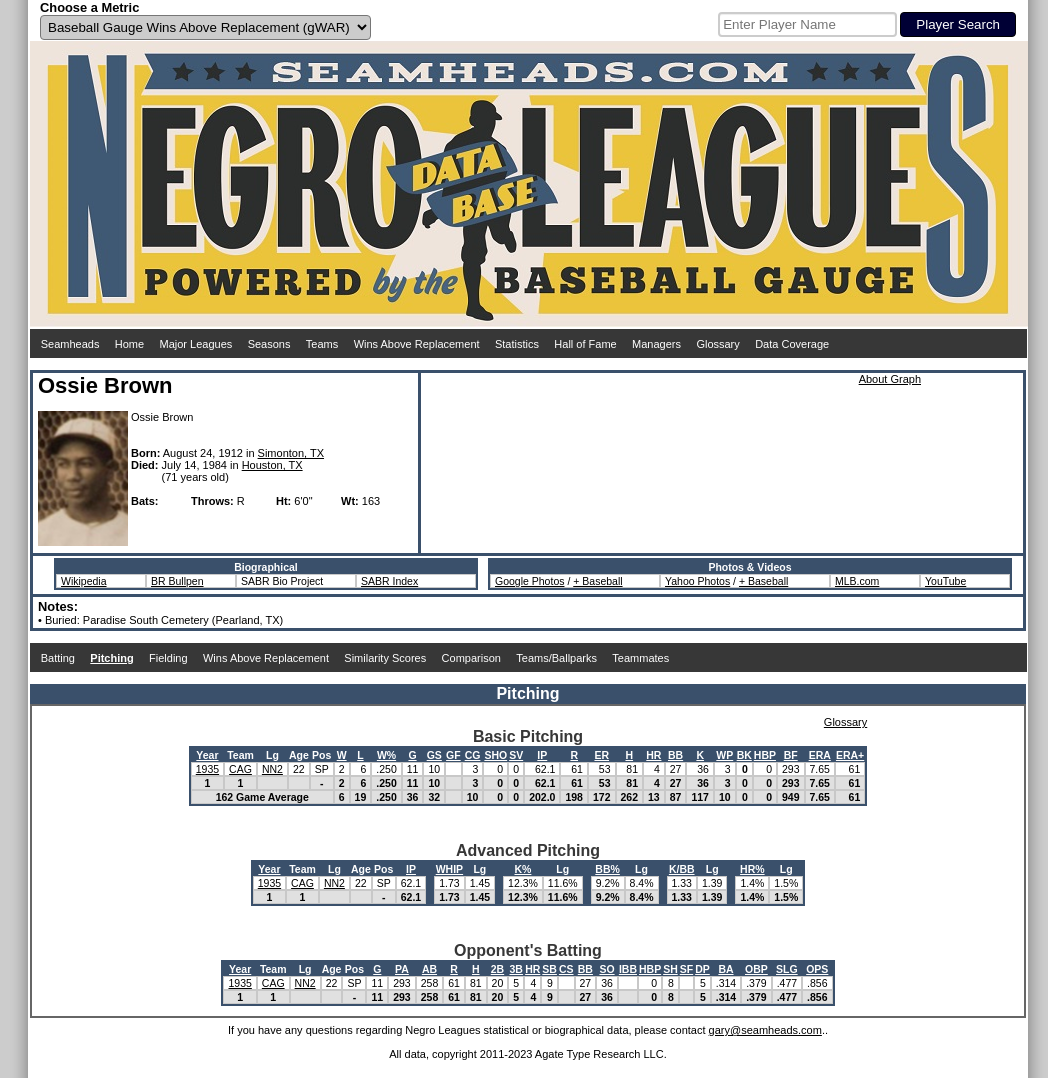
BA (725, 969)
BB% (607, 869)
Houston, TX (272, 465)
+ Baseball (597, 581)
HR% (752, 869)
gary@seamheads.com (765, 1030)
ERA (820, 755)
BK (744, 755)
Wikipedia (84, 581)
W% (386, 755)
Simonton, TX (291, 453)
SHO (495, 755)
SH (670, 969)
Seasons (269, 344)
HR (653, 755)
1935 (207, 769)
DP (702, 969)
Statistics (517, 344)
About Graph (890, 379)
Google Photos (529, 581)
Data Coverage (792, 344)
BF (791, 755)
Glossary (717, 344)
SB (549, 969)
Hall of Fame (585, 344)
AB (429, 969)
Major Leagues (196, 344)
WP (724, 755)
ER (601, 755)
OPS (817, 969)
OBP (756, 969)
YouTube (945, 581)
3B (516, 969)
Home (129, 344)
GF (453, 755)
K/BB (682, 869)
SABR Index (389, 581)
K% (522, 869)
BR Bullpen (177, 581)
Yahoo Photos (697, 581)
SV (516, 755)
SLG (787, 969)
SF (686, 969)
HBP (765, 755)
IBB (628, 969)
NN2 (272, 769)
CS (566, 969)
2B (497, 969)
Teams (322, 344)
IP (542, 755)
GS (434, 755)
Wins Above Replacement (417, 344)
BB (675, 755)
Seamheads (70, 344)
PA (402, 969)
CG (473, 755)
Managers (656, 344)
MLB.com (857, 581)
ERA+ (850, 755)
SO (606, 969)
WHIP (449, 869)
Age (299, 755)
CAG (240, 769)
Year (207, 755)
